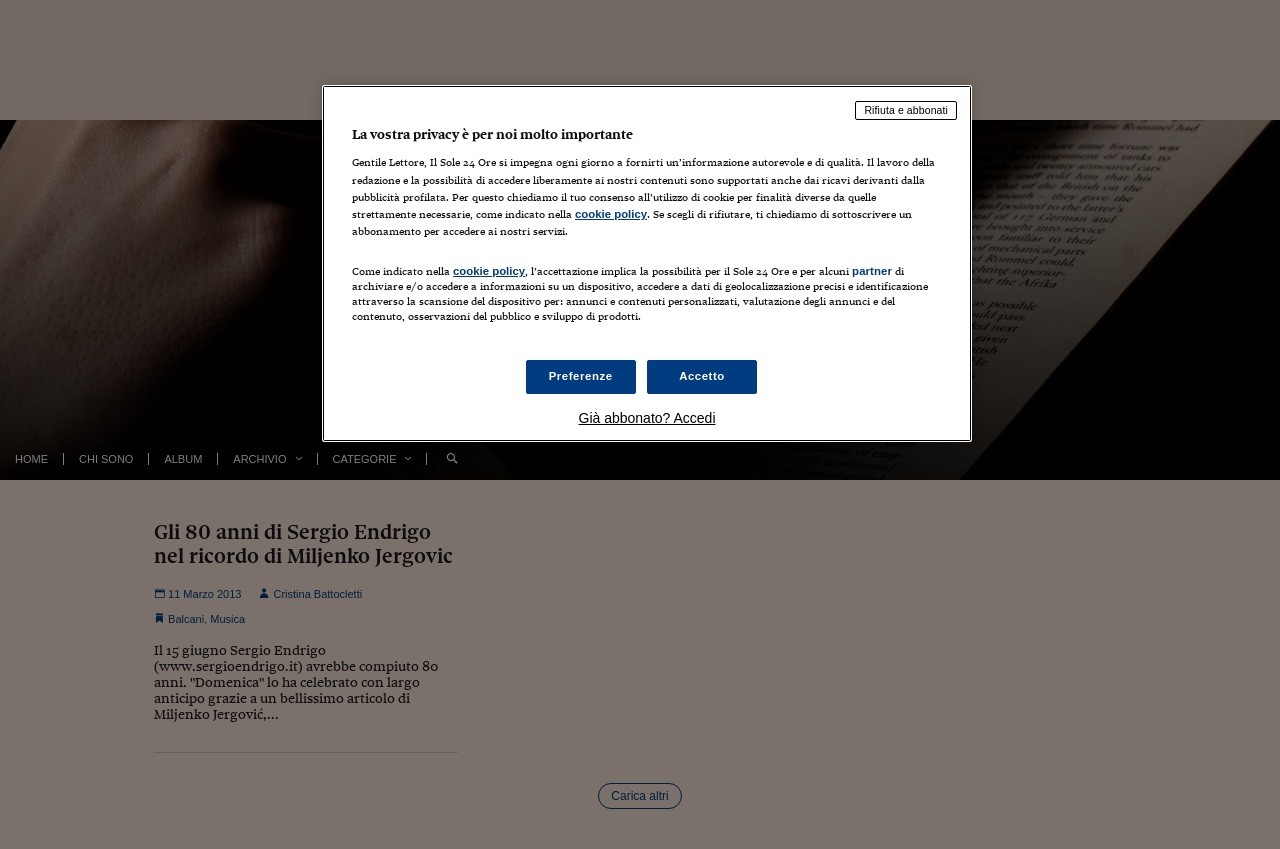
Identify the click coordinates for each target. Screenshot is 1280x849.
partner (872, 271)
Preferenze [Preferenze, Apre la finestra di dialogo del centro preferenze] (581, 376)
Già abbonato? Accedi (647, 418)
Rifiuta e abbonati (906, 110)
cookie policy (611, 214)
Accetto (702, 376)
